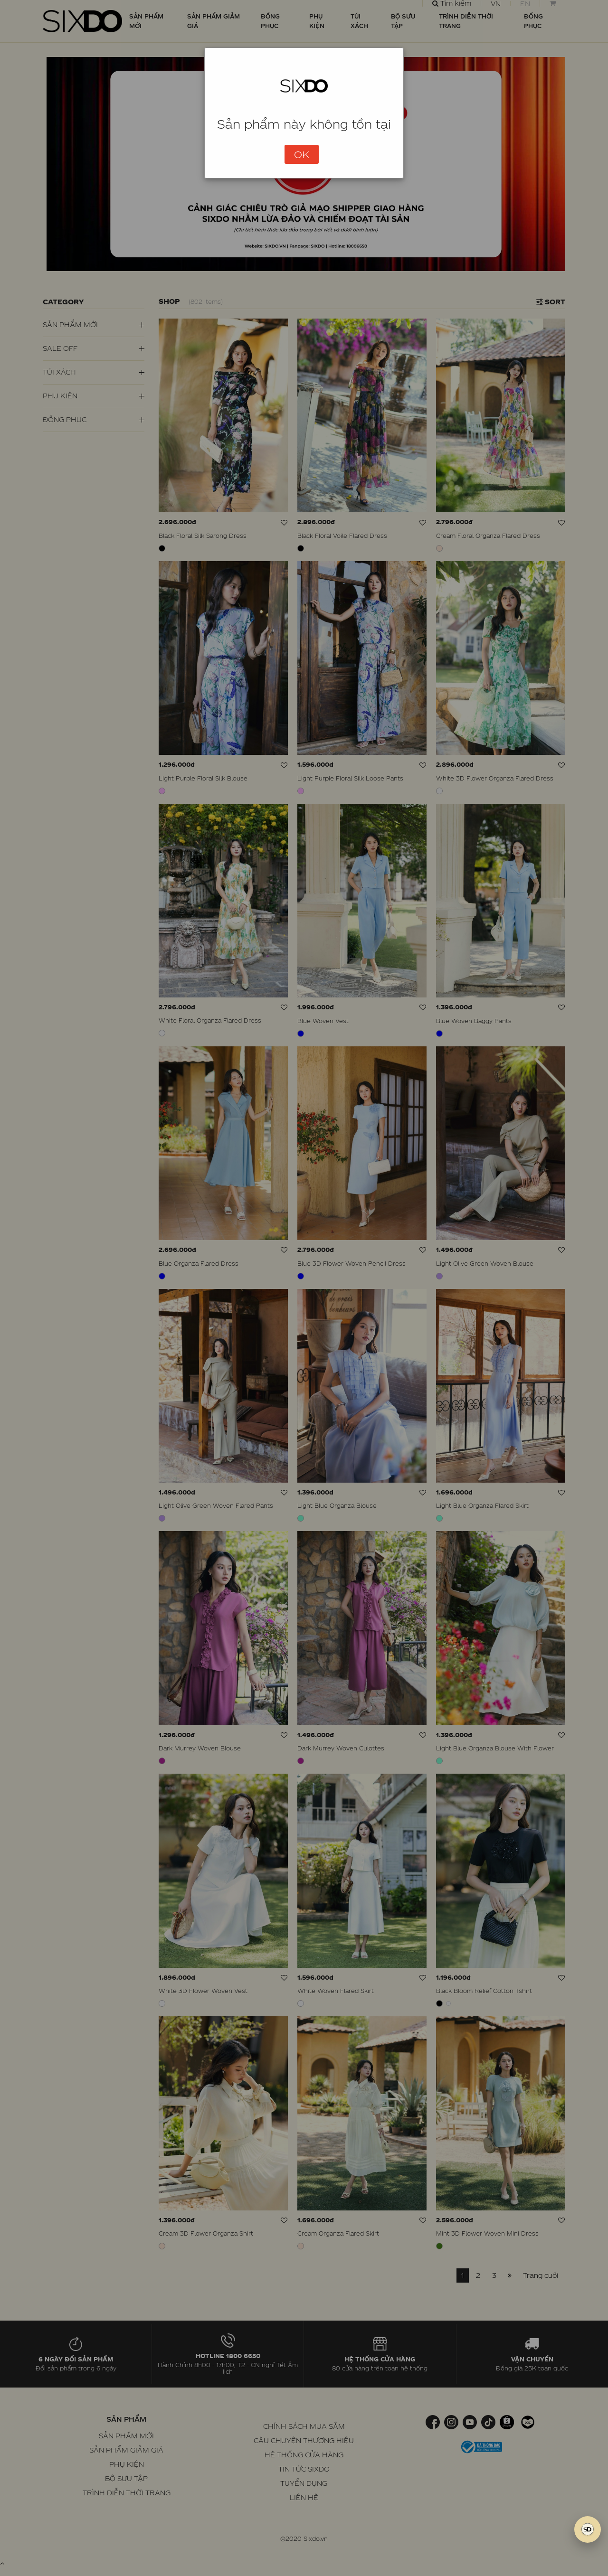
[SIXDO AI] (587, 2529)
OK (301, 154)
